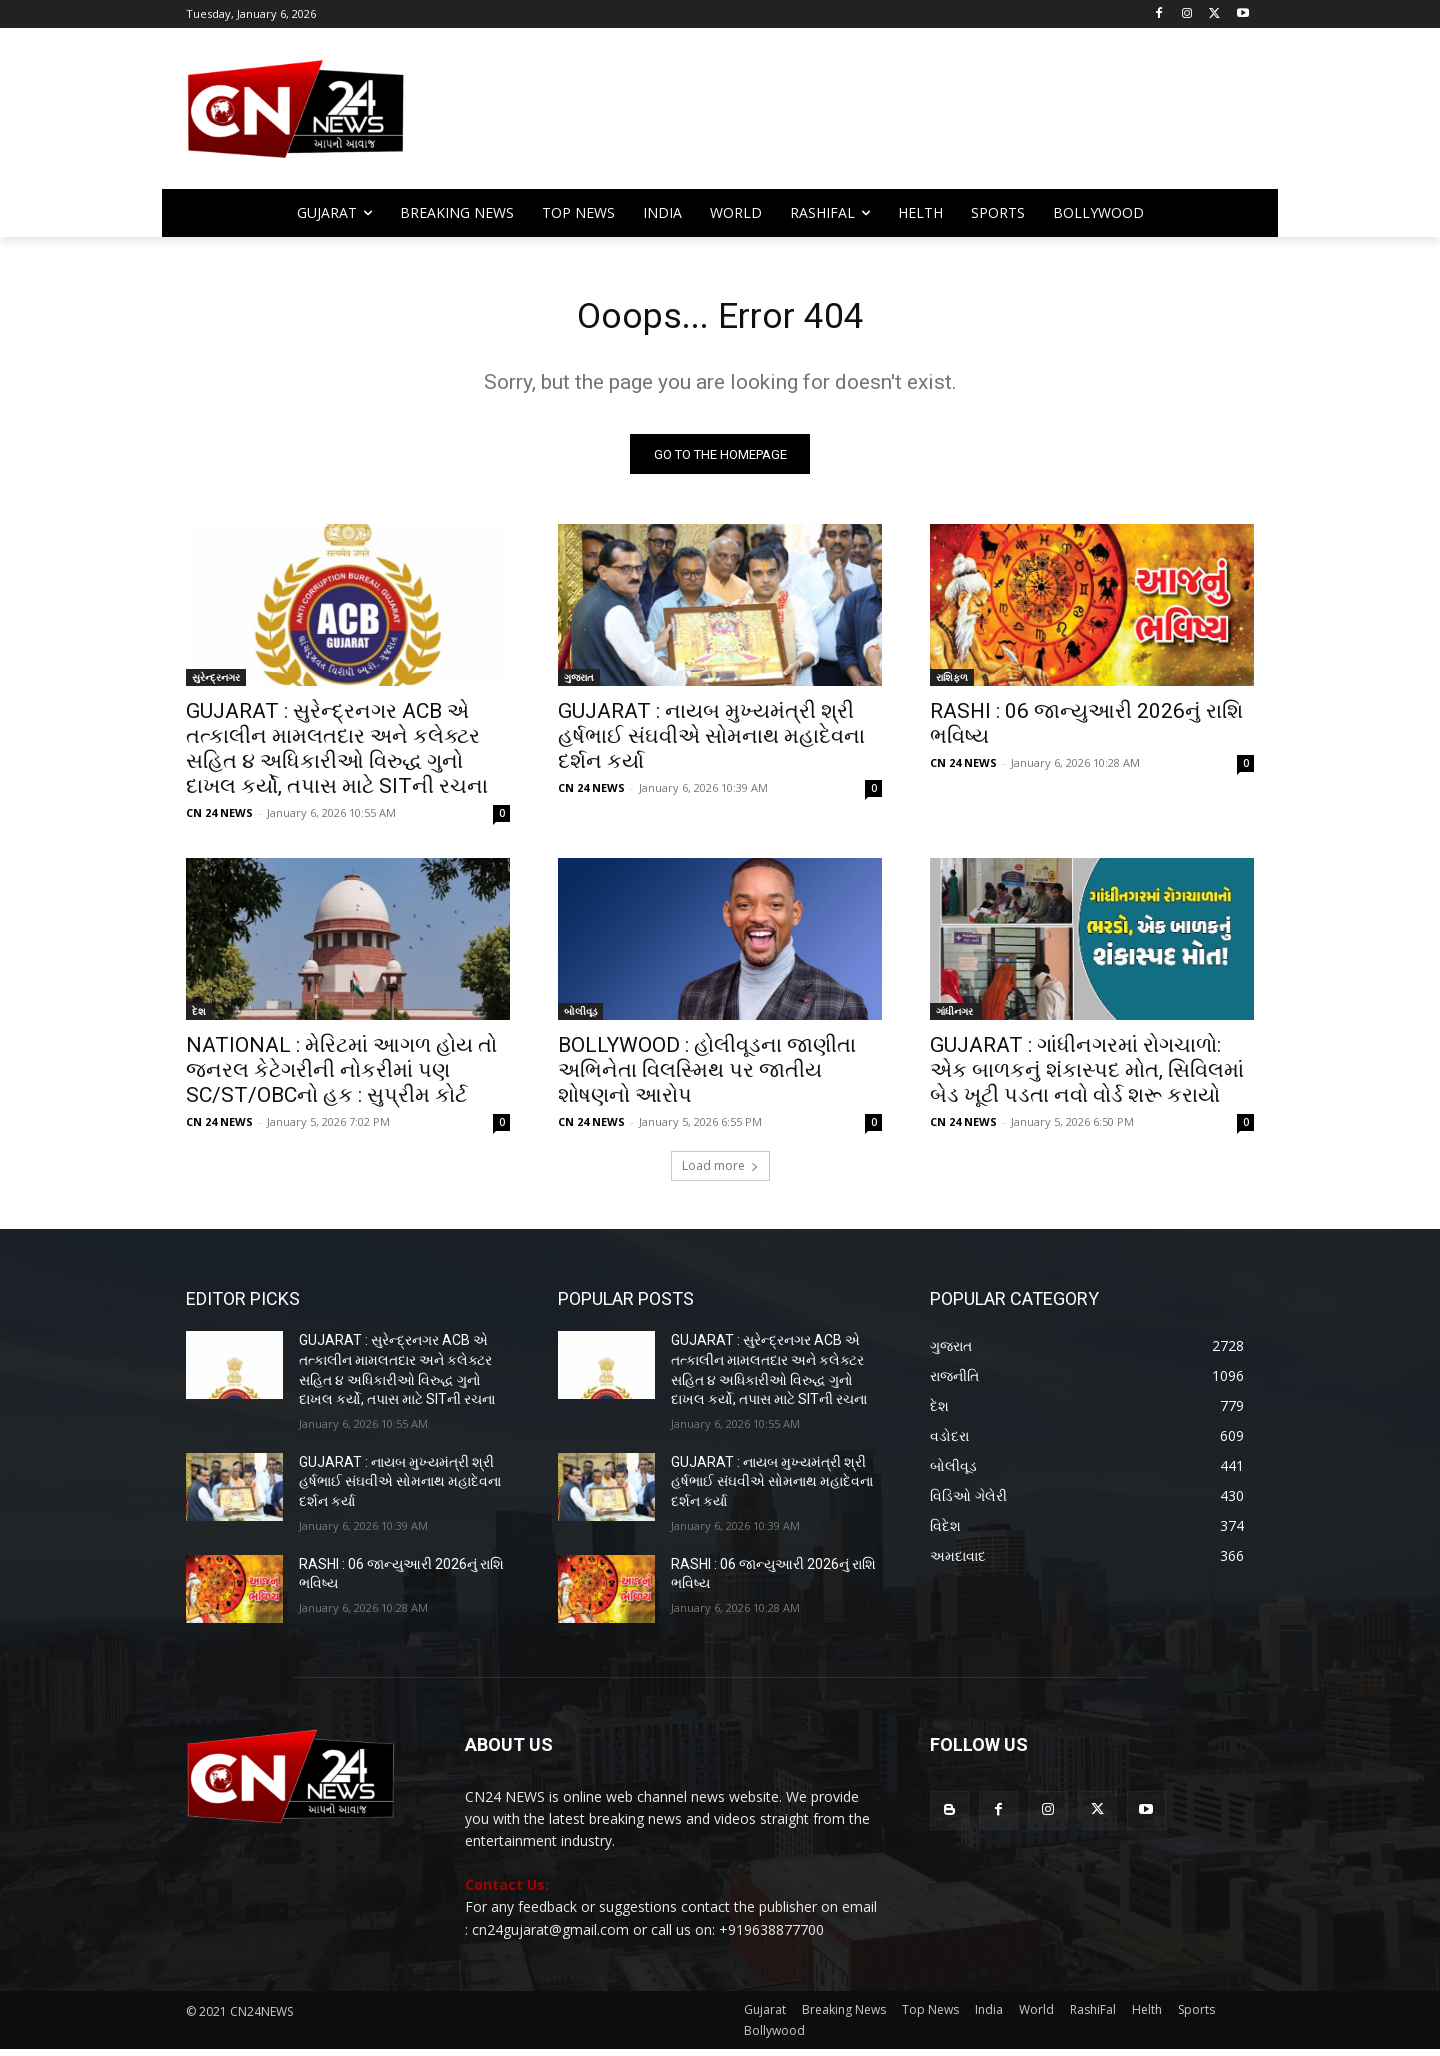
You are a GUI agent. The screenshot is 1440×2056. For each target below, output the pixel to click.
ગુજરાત (579, 684)
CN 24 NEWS (219, 819)
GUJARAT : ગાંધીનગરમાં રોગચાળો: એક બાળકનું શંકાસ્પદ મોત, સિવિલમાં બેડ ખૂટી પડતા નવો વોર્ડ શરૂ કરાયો (1087, 1077)
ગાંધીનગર (956, 1018)
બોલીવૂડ (580, 1018)
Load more (720, 1172)
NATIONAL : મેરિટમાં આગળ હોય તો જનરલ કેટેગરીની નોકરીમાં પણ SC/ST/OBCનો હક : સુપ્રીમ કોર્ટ (341, 1077)
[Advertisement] (880, 118)
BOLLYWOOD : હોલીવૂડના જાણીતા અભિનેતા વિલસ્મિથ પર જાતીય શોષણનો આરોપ (707, 1077)
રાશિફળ (952, 684)
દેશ (199, 1018)
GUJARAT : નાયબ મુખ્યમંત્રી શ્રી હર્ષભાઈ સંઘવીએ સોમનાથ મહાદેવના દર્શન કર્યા (711, 743)
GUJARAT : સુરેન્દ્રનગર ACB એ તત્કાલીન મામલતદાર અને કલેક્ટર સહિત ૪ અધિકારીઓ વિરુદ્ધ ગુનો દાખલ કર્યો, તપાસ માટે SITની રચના (337, 755)
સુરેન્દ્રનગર (216, 684)
